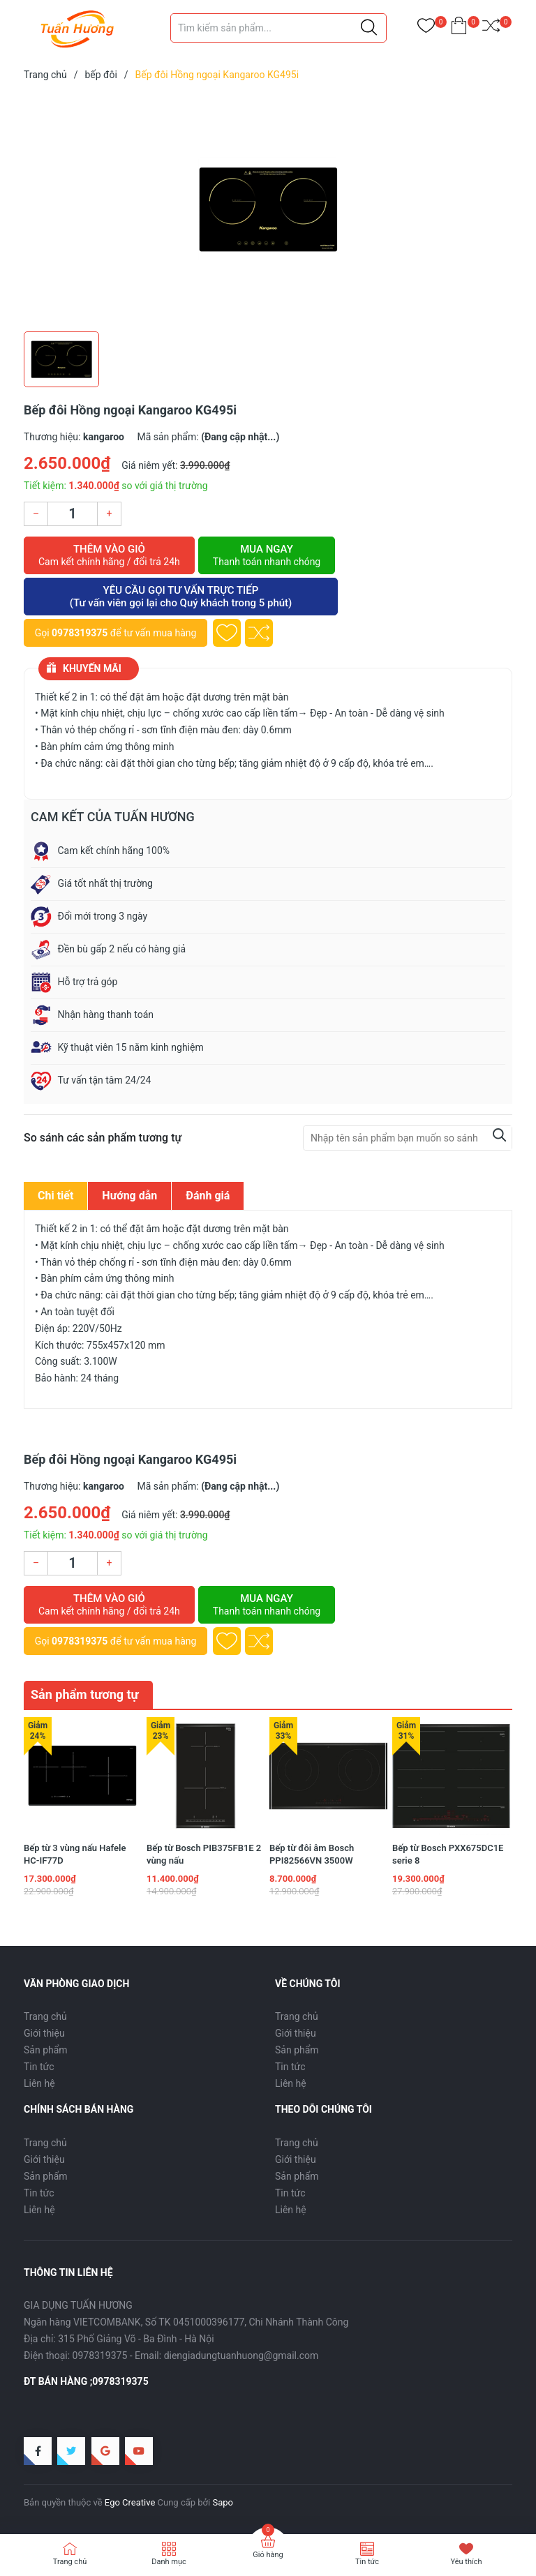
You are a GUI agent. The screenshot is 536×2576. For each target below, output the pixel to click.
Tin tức (39, 2066)
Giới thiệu (44, 2033)
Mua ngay (266, 555)
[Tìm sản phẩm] (278, 28)
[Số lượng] (72, 514)
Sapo (222, 2502)
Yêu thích (466, 2561)
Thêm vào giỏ (109, 555)
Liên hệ (39, 2083)
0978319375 (79, 632)
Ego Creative (130, 2502)
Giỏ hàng (268, 2554)
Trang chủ (45, 2016)
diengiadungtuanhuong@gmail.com (241, 2355)
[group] (268, 209)
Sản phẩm (46, 2049)
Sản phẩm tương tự (85, 1694)
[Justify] (369, 28)
